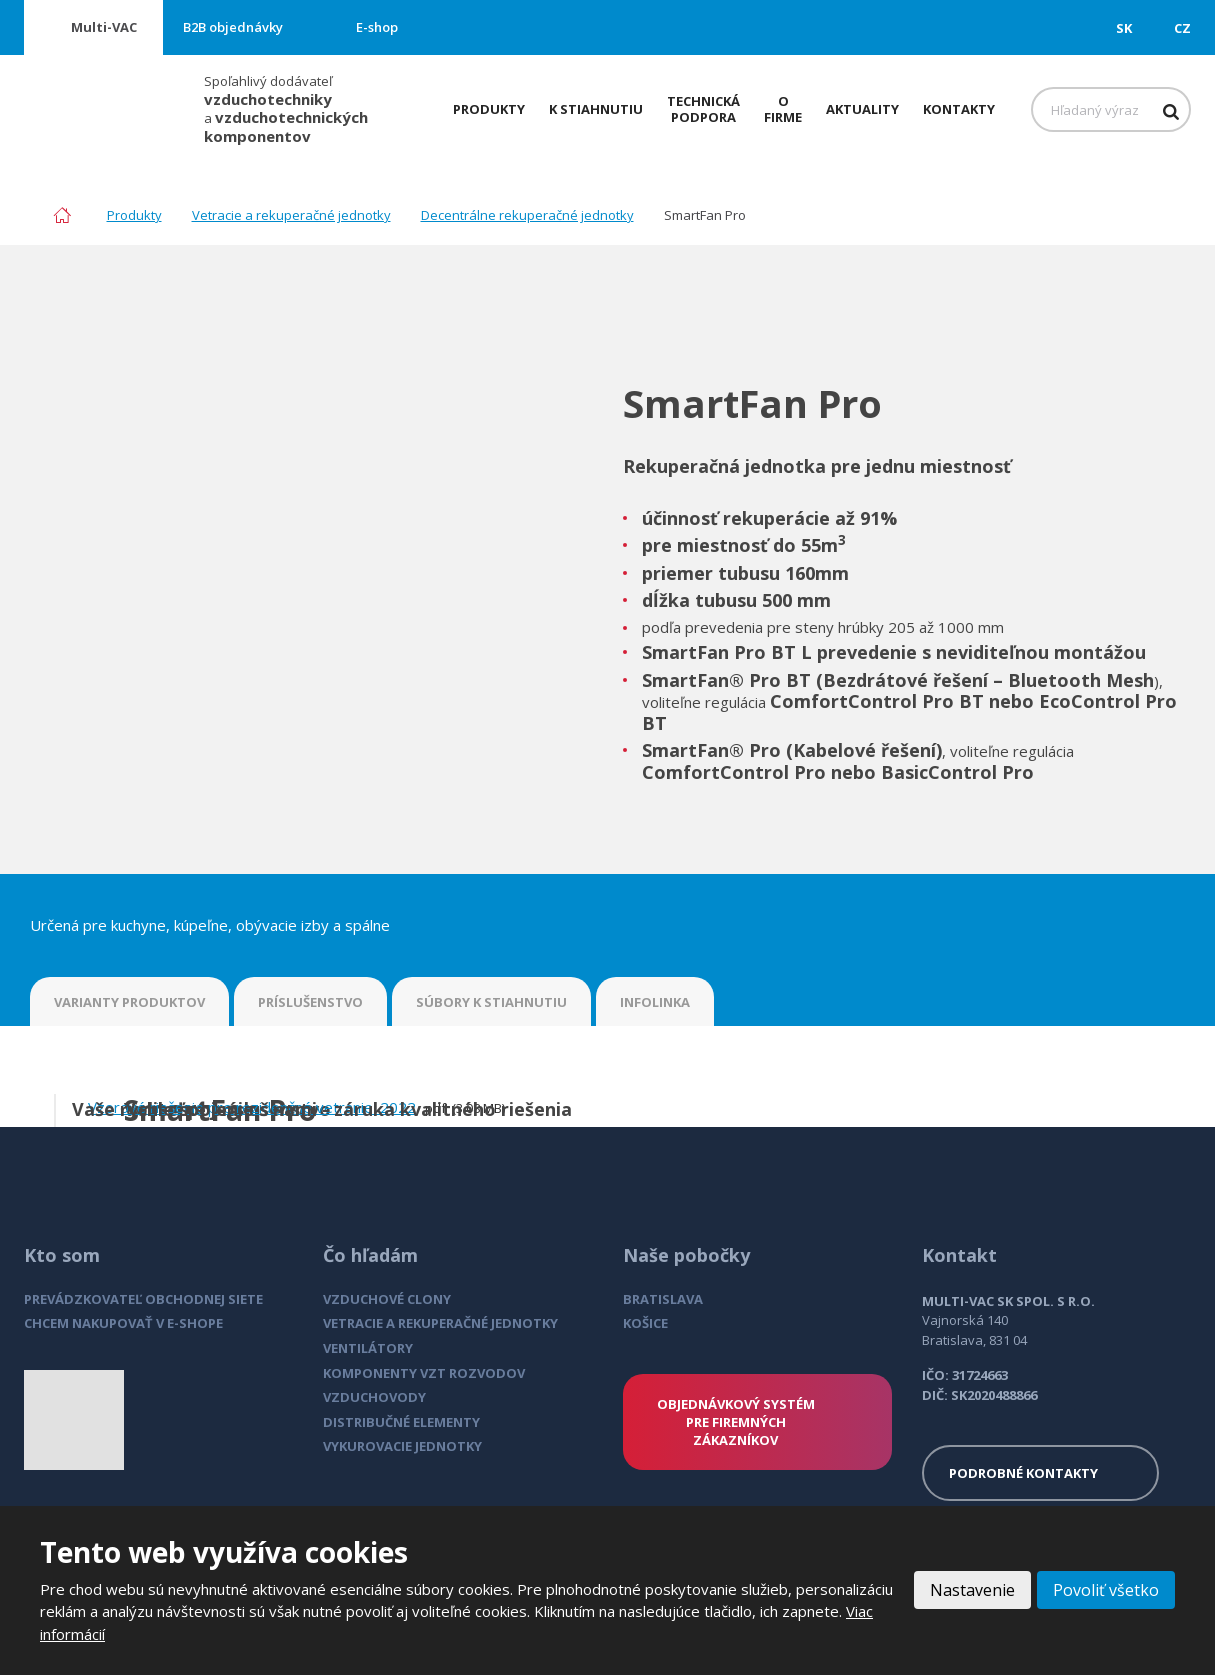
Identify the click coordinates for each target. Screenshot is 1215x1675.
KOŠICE (645, 1323)
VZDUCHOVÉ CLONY (387, 1299)
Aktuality (862, 109)
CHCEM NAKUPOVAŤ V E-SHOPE (123, 1323)
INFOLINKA (655, 1002)
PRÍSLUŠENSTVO (310, 1002)
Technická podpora (703, 109)
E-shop (377, 27)
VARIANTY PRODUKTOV (129, 1002)
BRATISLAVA (663, 1299)
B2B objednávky (233, 27)
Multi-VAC (104, 27)
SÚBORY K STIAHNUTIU (491, 1002)
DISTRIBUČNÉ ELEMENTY (401, 1422)
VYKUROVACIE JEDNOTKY (402, 1446)
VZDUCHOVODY (374, 1397)
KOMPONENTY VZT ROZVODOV (424, 1373)
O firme (783, 109)
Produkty (489, 109)
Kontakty (959, 109)
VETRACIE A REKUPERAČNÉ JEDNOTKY (440, 1323)
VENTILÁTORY (368, 1348)
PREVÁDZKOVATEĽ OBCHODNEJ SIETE (143, 1299)
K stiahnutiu (596, 109)
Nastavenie (972, 1590)
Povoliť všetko (1106, 1590)
